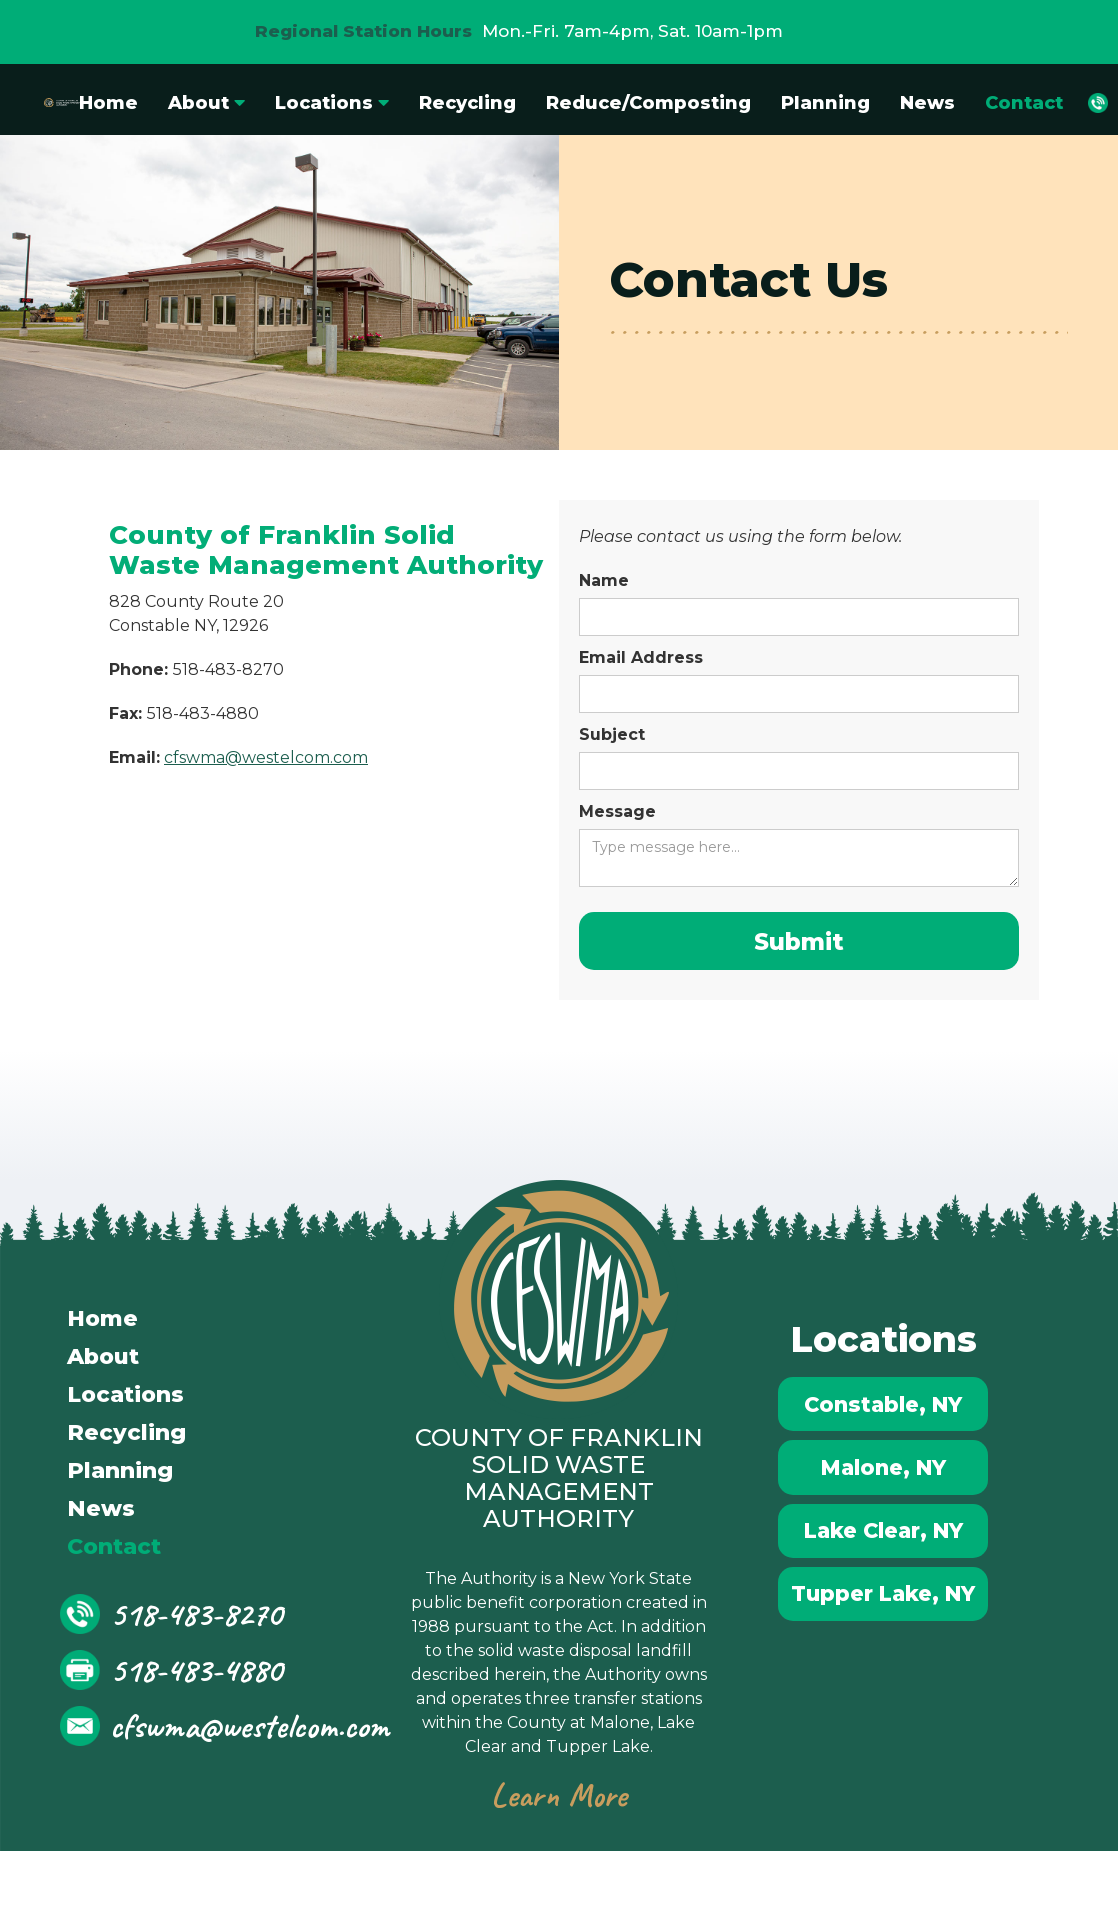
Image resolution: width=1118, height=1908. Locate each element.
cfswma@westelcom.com (266, 757)
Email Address (641, 657)
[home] (44, 102)
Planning (825, 103)
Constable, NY (883, 1415)
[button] (206, 102)
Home (108, 103)
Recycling (467, 103)
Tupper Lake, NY (883, 1634)
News (927, 103)
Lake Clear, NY (883, 1561)
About (103, 1362)
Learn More (559, 1801)
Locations (125, 1400)
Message (617, 811)
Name (604, 580)
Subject (612, 734)
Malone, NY (883, 1488)
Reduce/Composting (648, 103)
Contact (1024, 103)
